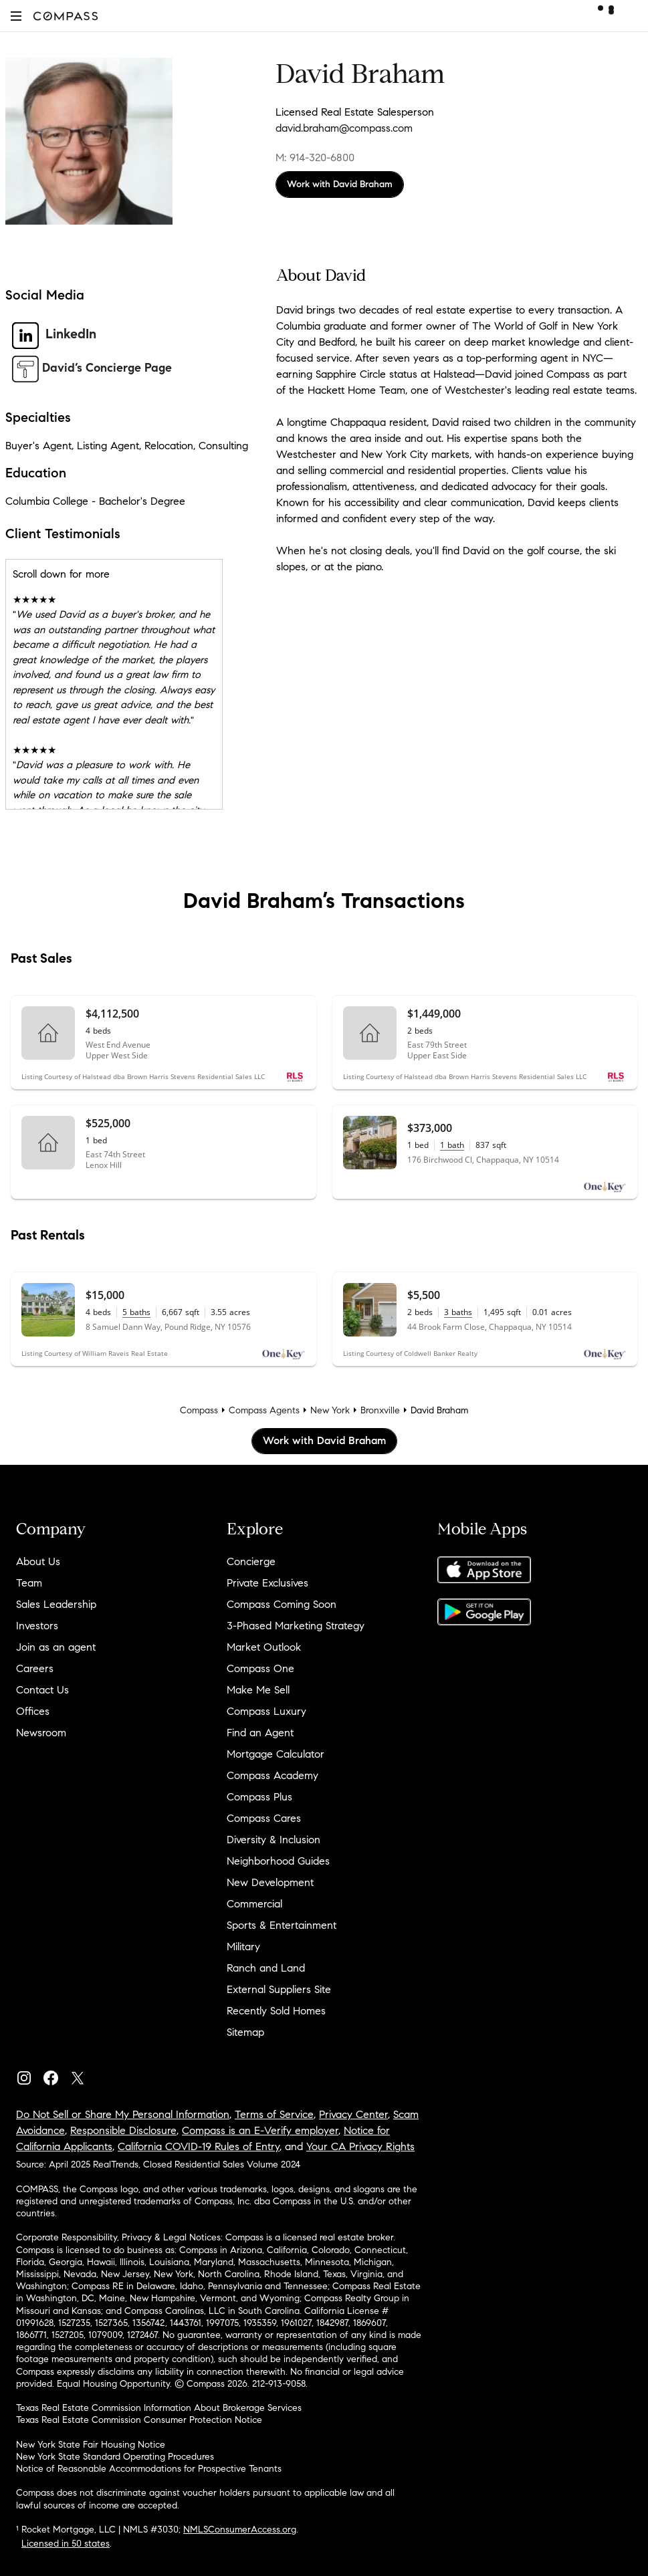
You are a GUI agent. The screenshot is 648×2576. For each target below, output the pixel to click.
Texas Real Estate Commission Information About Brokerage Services (159, 2408)
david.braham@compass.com (344, 128)
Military (243, 1946)
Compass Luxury (266, 1711)
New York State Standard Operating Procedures (115, 2456)
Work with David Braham (340, 184)
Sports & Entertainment (281, 1925)
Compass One (260, 1668)
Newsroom (41, 1732)
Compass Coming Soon (281, 1604)
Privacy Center (353, 2114)
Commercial (254, 1903)
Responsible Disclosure (123, 2130)
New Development (270, 1882)
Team (29, 1582)
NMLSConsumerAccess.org (239, 2529)
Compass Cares (264, 1818)
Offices (32, 1711)
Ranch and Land (266, 1968)
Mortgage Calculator (275, 1754)
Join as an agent (56, 1647)
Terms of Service (274, 2114)
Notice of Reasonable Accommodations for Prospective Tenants (149, 2468)
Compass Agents (264, 1410)
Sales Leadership (56, 1604)
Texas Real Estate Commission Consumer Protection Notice (139, 2420)
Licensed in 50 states (65, 2543)
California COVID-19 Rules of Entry (199, 2146)
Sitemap (245, 2032)
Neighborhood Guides (278, 1861)
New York (330, 1410)
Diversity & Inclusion (273, 1839)
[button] (16, 15)
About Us (38, 1561)
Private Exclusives (267, 1582)
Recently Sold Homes (276, 2010)
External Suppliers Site (279, 1989)
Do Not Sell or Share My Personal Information (122, 2114)
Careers (34, 1668)
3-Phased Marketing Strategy (295, 1625)
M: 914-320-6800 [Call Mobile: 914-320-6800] (315, 157)
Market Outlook (264, 1647)
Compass (199, 1410)
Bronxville (380, 1410)
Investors (37, 1625)
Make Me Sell (258, 1689)
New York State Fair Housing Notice (90, 2444)
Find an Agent (260, 1732)
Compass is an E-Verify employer (260, 2130)
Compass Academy (272, 1775)
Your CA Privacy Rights (360, 2146)
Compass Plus (259, 1796)
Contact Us (42, 1689)
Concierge (251, 1561)
